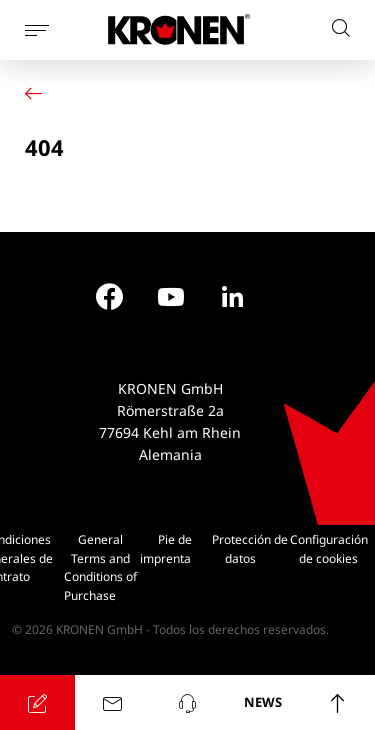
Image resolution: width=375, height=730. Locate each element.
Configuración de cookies (329, 549)
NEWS (263, 702)
